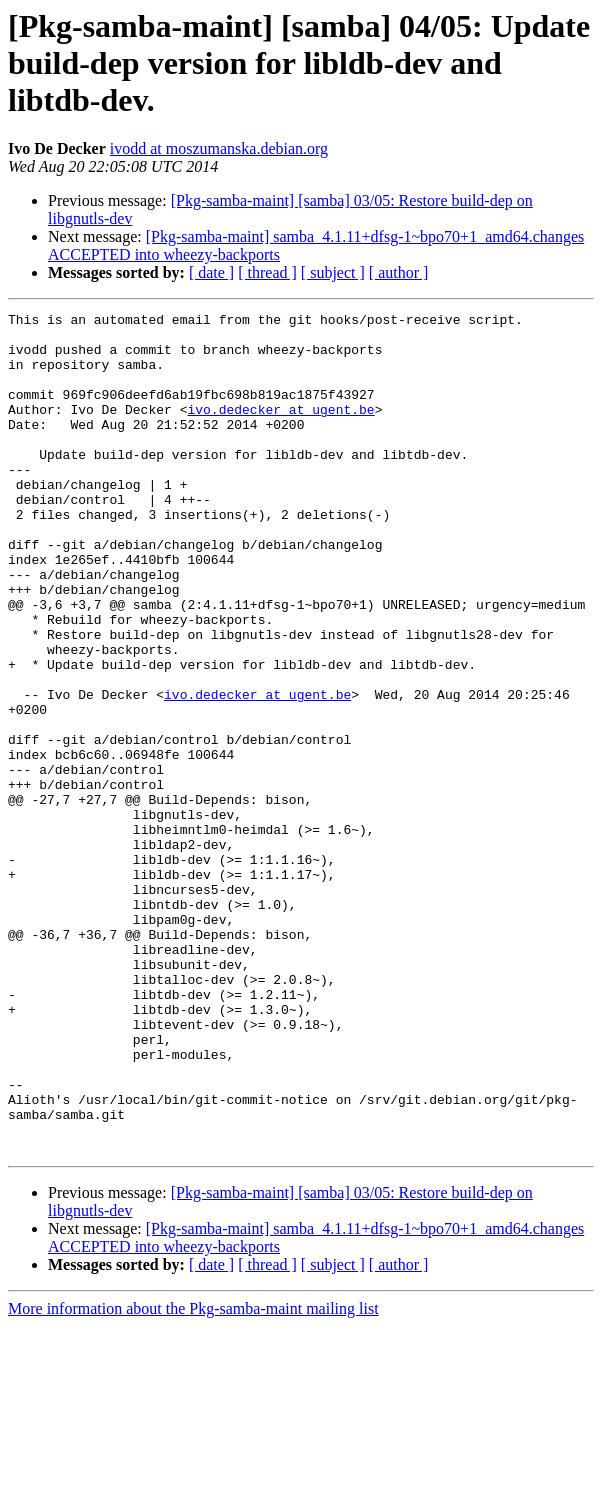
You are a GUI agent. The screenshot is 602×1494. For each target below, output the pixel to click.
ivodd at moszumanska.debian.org (219, 148)
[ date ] (211, 272)
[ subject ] (333, 272)
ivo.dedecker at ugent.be (280, 430)
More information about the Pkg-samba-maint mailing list (193, 1476)
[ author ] (399, 272)
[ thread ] (267, 272)
